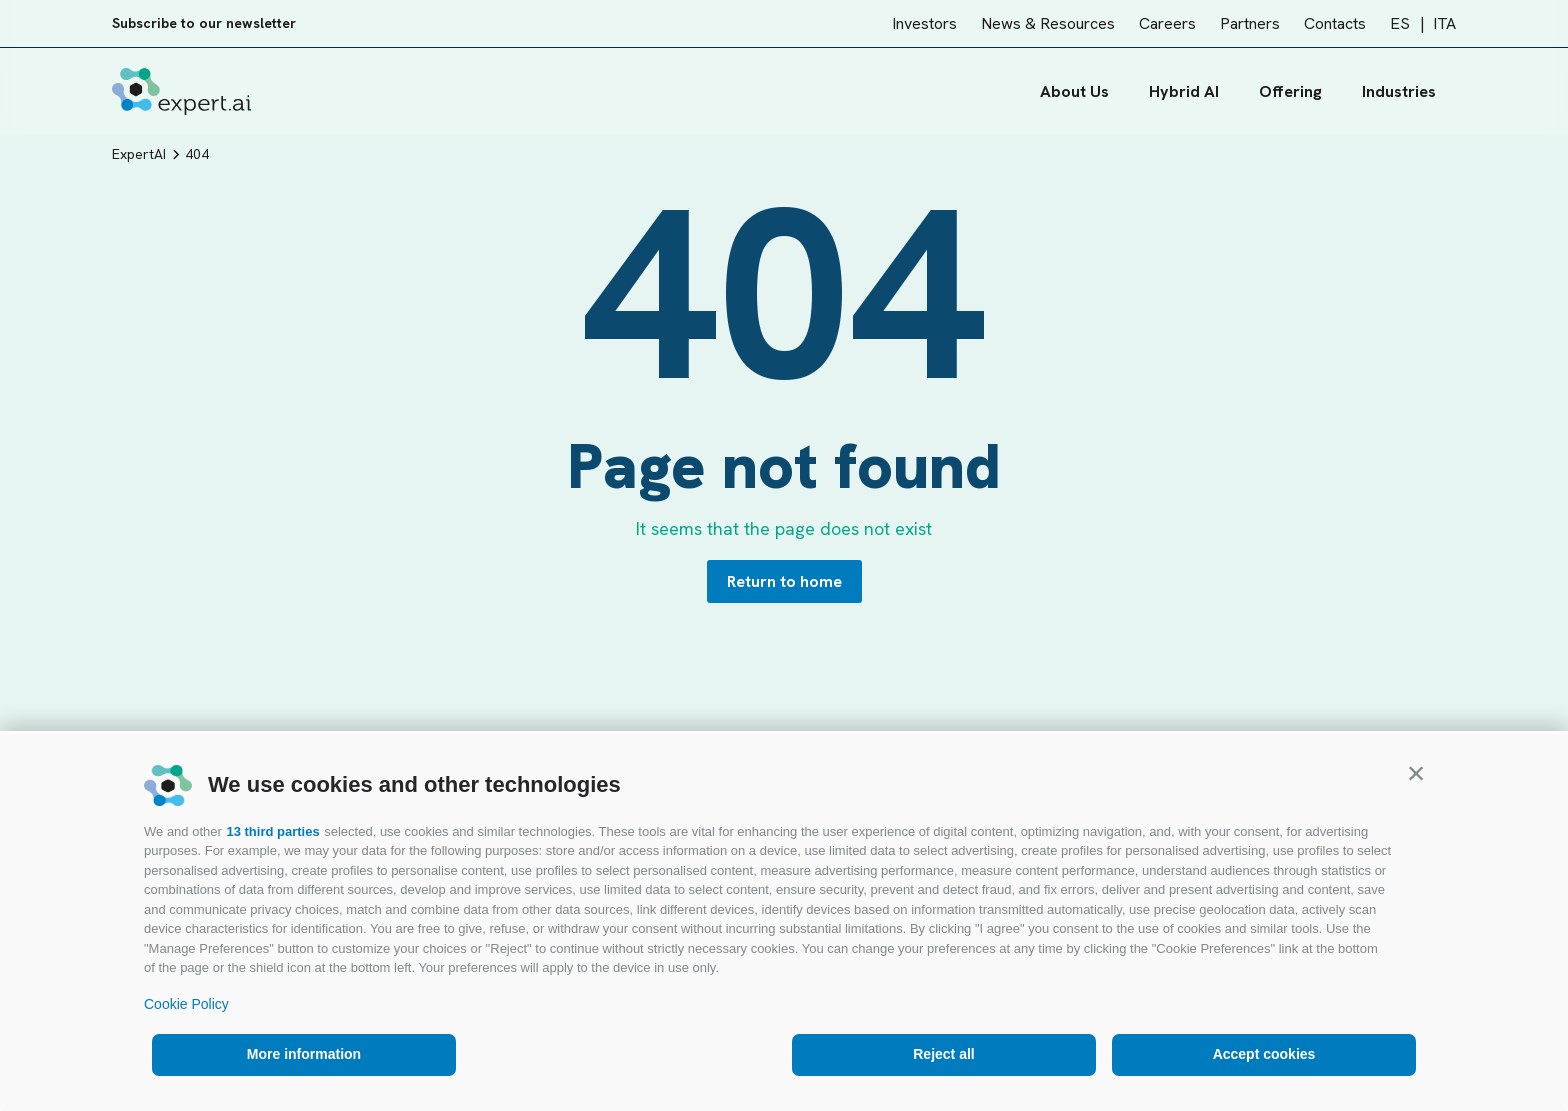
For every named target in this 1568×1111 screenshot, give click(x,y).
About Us (1074, 91)
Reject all (943, 1054)
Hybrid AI (1184, 91)
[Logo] (181, 91)
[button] (1416, 773)
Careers (1167, 23)
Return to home (784, 581)
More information (304, 1054)
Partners (1250, 23)
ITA (1444, 23)
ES (1400, 23)
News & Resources (1048, 23)
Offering (1290, 91)
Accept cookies (1264, 1054)
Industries (1409, 91)
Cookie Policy (186, 1004)
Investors (924, 23)
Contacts (1335, 23)
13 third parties (272, 831)
